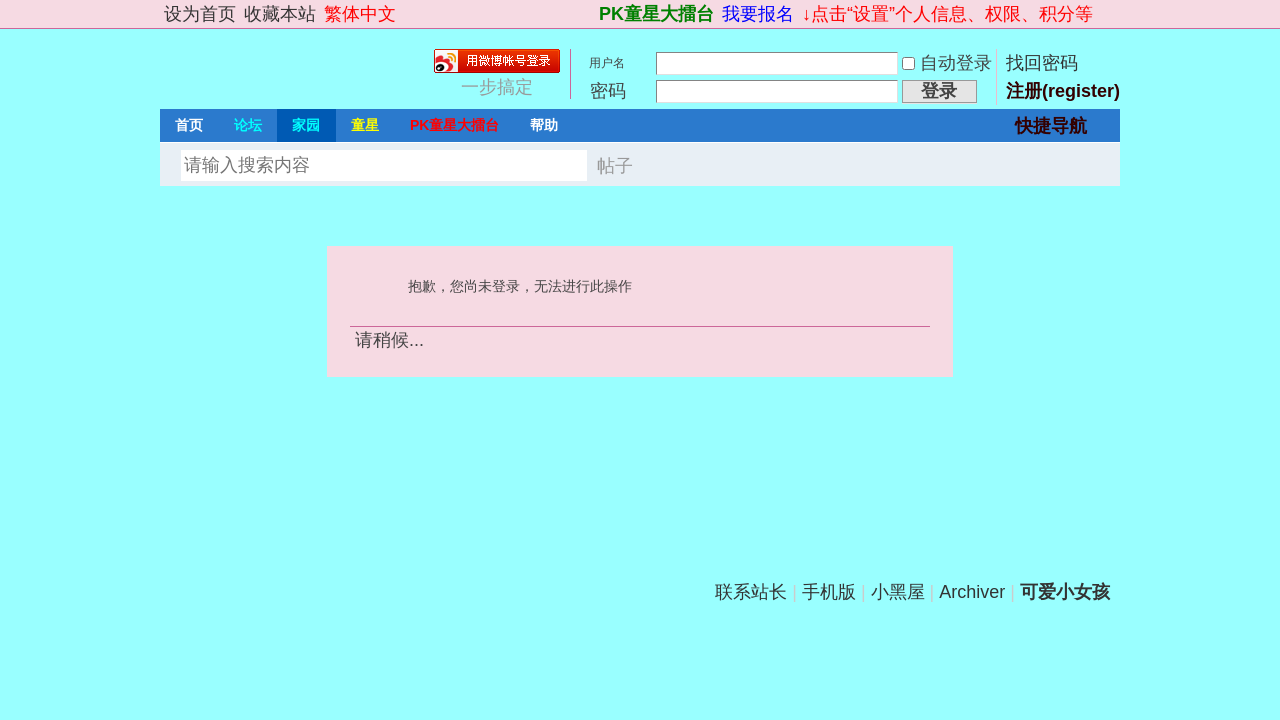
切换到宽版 (1108, 14)
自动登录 (947, 63)
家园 (306, 125)
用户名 (607, 63)
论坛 (248, 125)
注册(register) (1063, 91)
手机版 (829, 592)
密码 (608, 91)
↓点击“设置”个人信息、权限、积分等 (947, 14)
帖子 (615, 166)
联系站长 (751, 592)
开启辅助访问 (590, 14)
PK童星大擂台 (656, 14)
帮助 (544, 125)
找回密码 (1042, 63)
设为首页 (200, 14)
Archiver (972, 592)
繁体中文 (360, 14)
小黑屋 (898, 592)
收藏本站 (280, 14)
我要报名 (758, 14)
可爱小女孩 (1065, 592)
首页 (189, 125)
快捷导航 (1051, 126)
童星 (365, 125)
